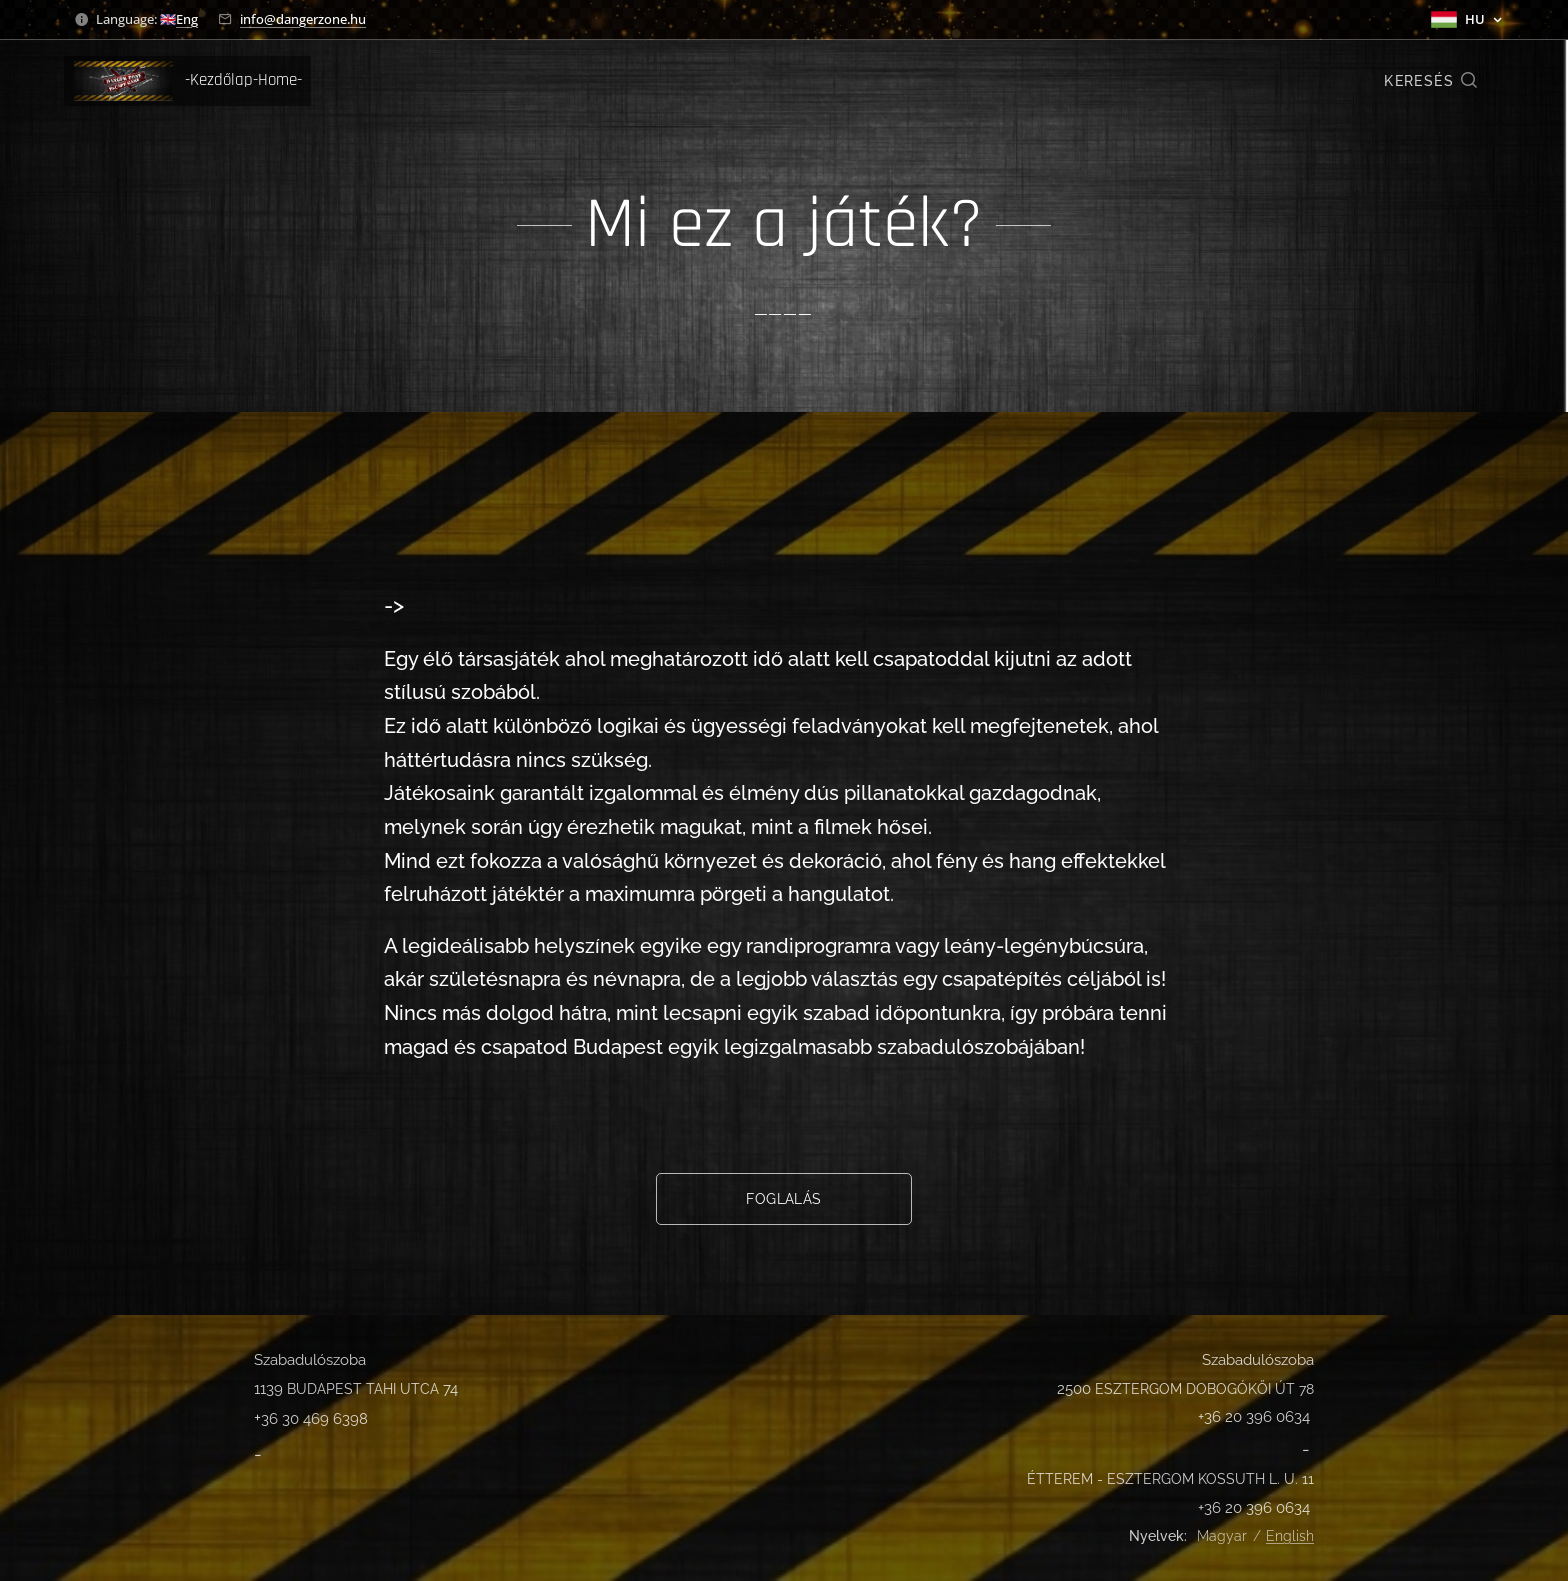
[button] (1431, 81)
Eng (187, 19)
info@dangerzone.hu (303, 19)
